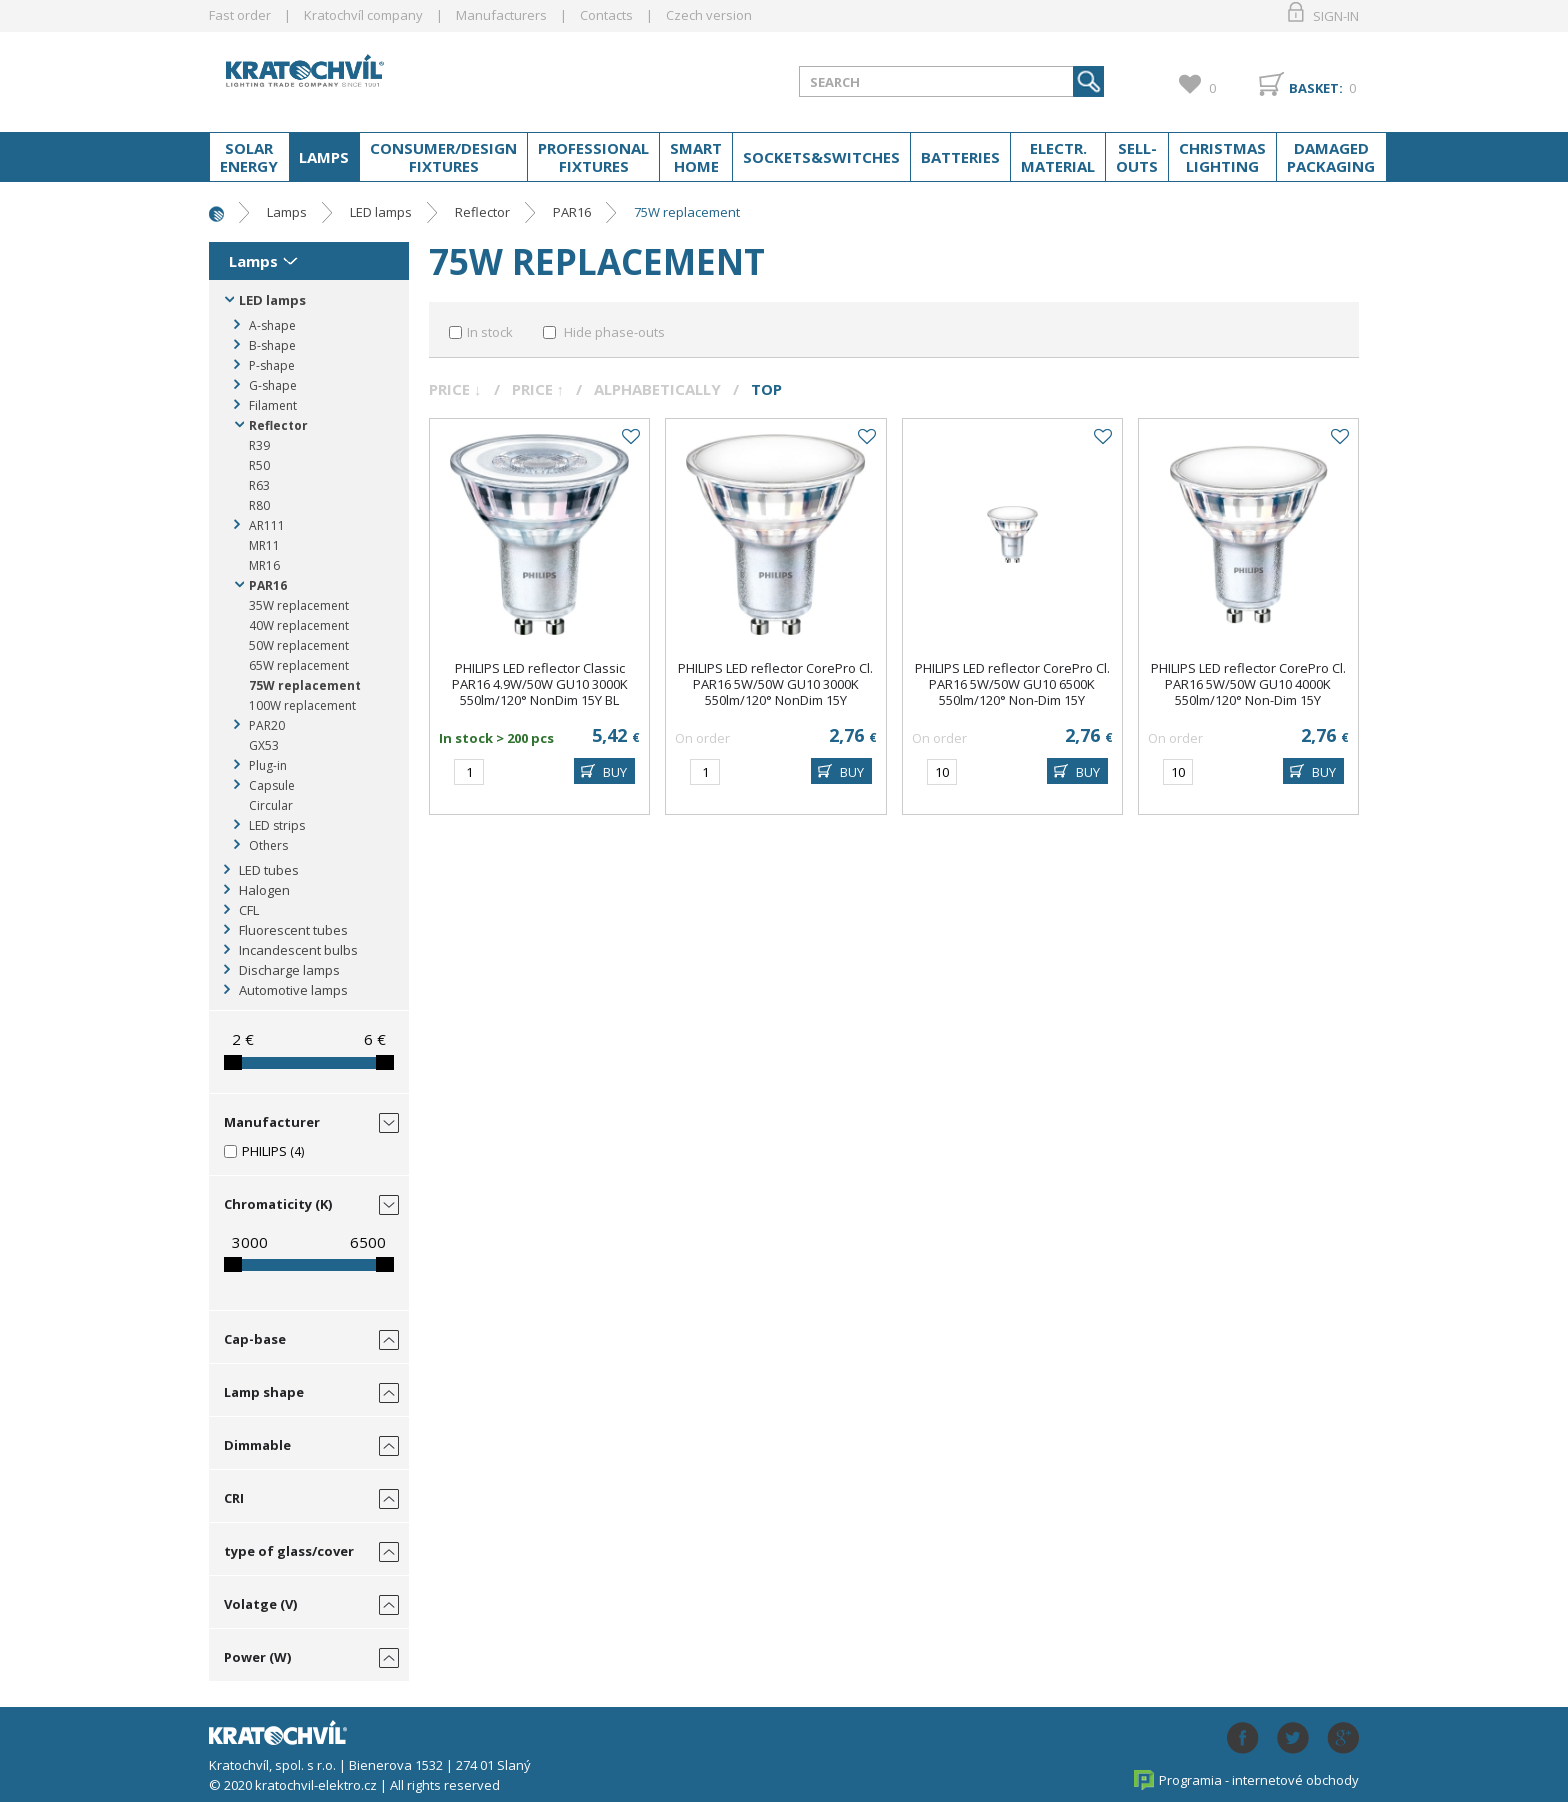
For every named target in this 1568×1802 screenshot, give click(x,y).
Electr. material (1058, 157)
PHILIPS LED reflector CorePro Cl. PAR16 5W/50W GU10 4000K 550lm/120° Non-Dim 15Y (1248, 684)
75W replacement (687, 212)
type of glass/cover (289, 1551)
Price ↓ (455, 389)
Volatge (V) (260, 1604)
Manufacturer (272, 1122)
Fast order (240, 15)
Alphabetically (657, 389)
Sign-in (1336, 16)
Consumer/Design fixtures (443, 157)
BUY (615, 772)
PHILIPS (264, 1151)
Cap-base (255, 1339)
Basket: (1316, 88)
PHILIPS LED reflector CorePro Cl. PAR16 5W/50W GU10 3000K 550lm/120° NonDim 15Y (775, 684)
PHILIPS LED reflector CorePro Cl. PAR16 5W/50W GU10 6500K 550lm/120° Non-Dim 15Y (1012, 684)
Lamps (324, 157)
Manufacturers (501, 15)
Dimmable (257, 1445)
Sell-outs (1137, 157)
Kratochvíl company (363, 15)
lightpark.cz (368, 78)
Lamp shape (264, 1392)
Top (766, 389)
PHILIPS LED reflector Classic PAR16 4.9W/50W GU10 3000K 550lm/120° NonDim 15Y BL (540, 684)
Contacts (606, 15)
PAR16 (572, 212)
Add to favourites (630, 437)
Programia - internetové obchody (1259, 1780)
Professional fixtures (593, 157)
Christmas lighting (1222, 157)
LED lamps (381, 212)
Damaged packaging (1331, 157)
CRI (234, 1498)
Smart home (696, 157)
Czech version (709, 15)
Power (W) (257, 1657)
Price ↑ (538, 389)
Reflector (482, 212)
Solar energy (249, 157)
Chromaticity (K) (278, 1204)
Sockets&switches (821, 157)
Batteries (960, 157)
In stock (490, 332)
